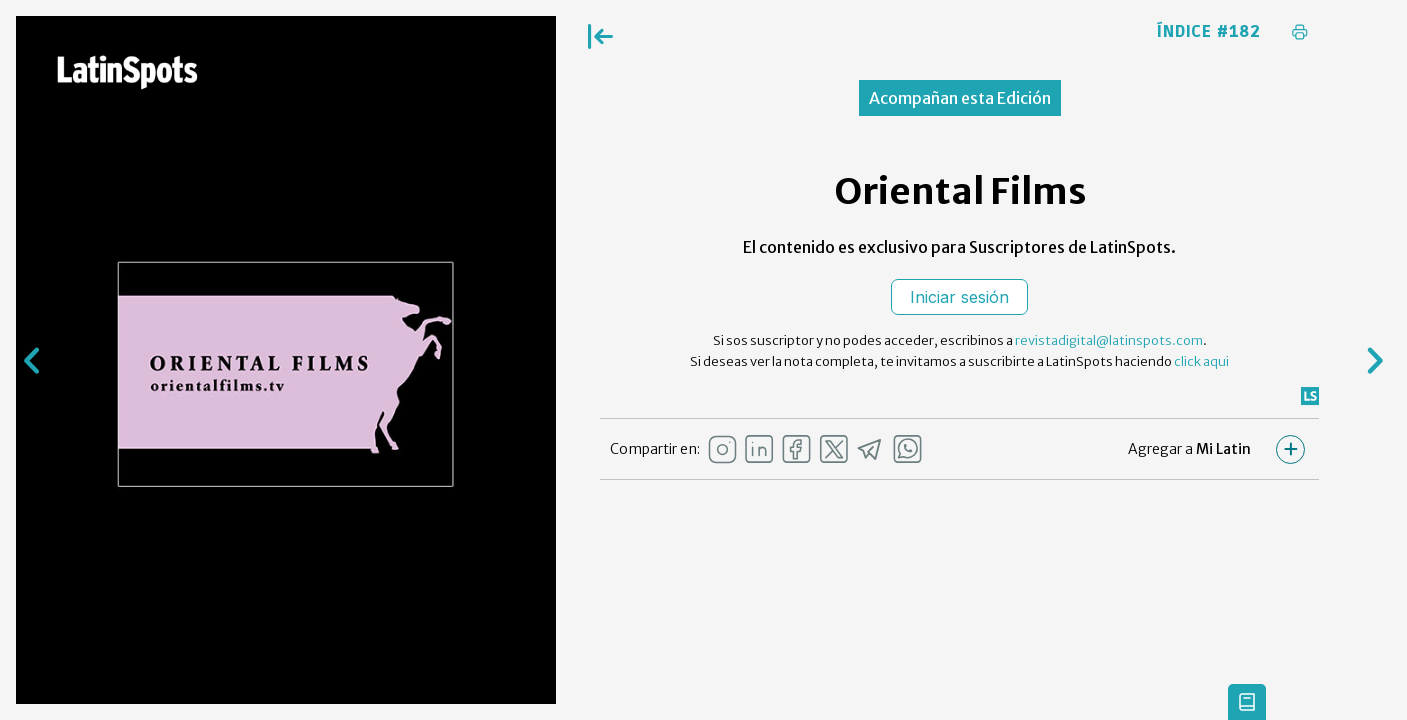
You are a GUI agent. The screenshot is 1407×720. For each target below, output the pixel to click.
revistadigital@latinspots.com (1109, 340)
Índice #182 (1209, 32)
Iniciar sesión (959, 297)
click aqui (1201, 361)
